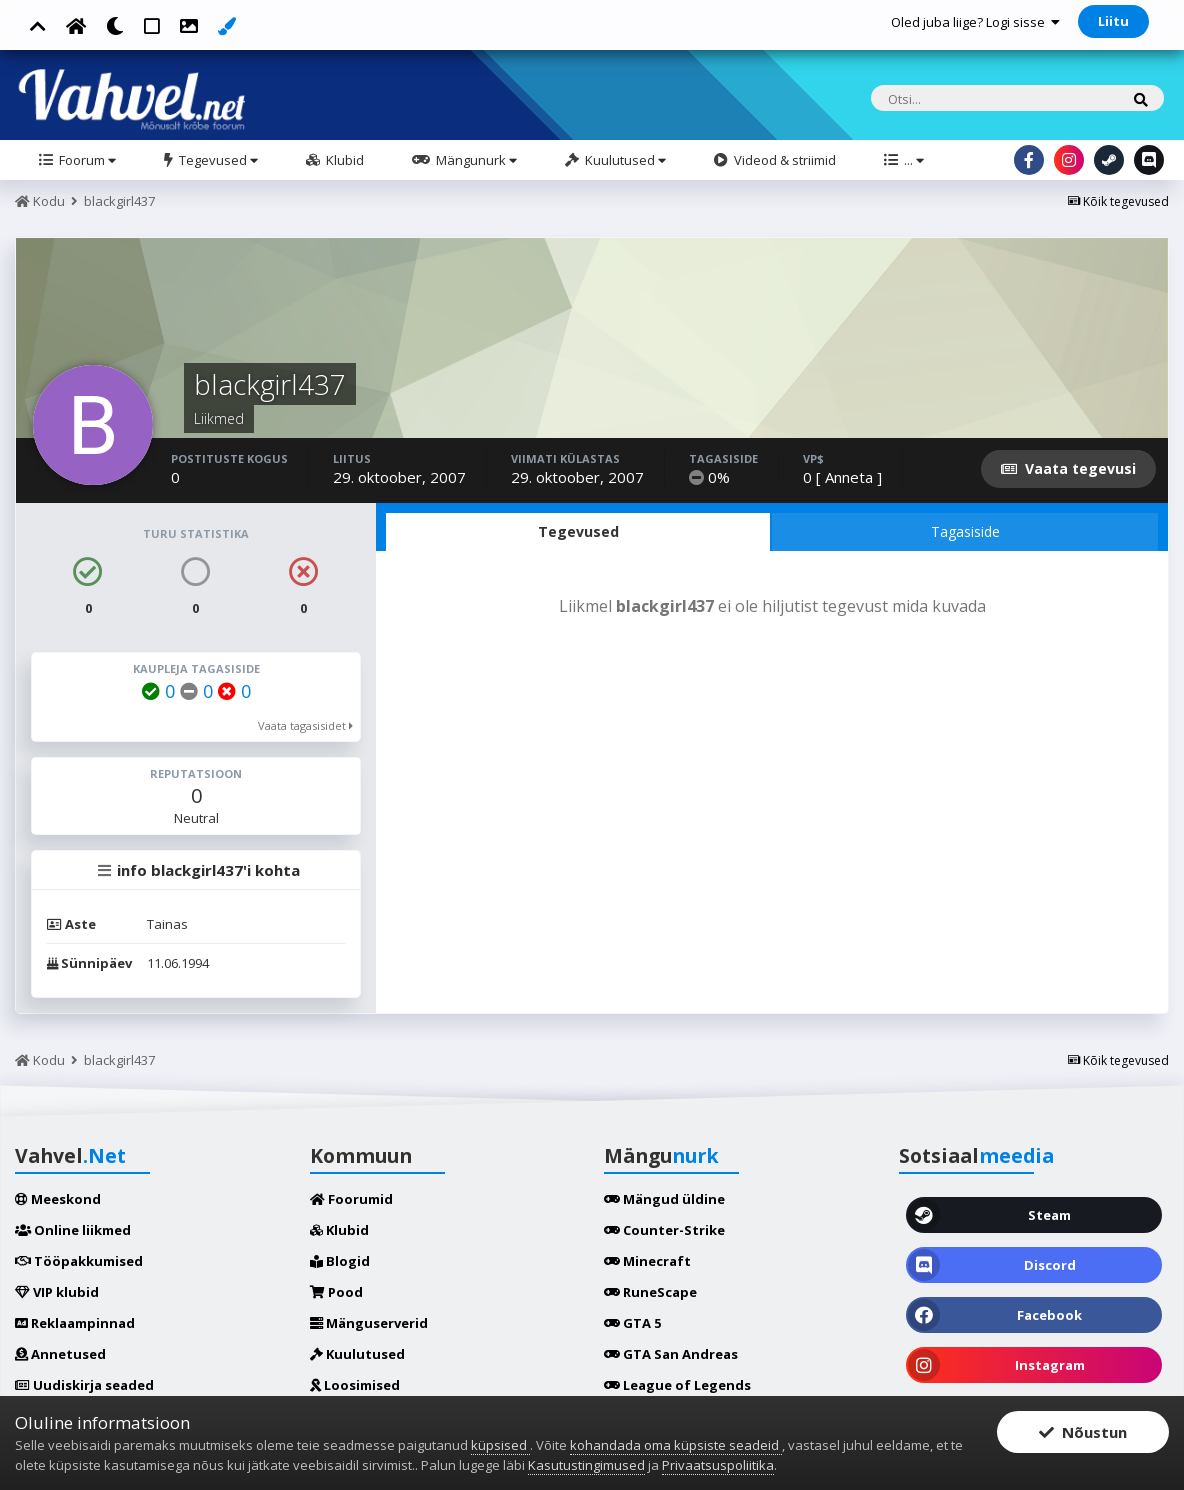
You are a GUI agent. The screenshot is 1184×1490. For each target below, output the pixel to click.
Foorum (86, 160)
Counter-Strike (664, 1230)
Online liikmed (73, 1230)
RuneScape (650, 1292)
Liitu (1113, 21)
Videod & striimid (783, 160)
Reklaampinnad (75, 1323)
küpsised (500, 1445)
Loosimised (355, 1385)
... (912, 160)
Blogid (340, 1261)
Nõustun (1083, 1432)
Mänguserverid (369, 1323)
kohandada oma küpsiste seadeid (676, 1445)
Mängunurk (475, 160)
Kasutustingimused (586, 1465)
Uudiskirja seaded (84, 1385)
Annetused (60, 1354)
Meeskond (58, 1199)
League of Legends (677, 1385)
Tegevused (217, 160)
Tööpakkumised (79, 1261)
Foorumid (351, 1199)
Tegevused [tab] (578, 531)
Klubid (343, 160)
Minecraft (647, 1261)
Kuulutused (624, 160)
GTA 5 (632, 1323)
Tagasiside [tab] (965, 531)
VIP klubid (57, 1292)
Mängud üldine (664, 1199)
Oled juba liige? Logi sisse (975, 22)
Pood (336, 1292)
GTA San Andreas (671, 1354)
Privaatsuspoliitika (718, 1465)
